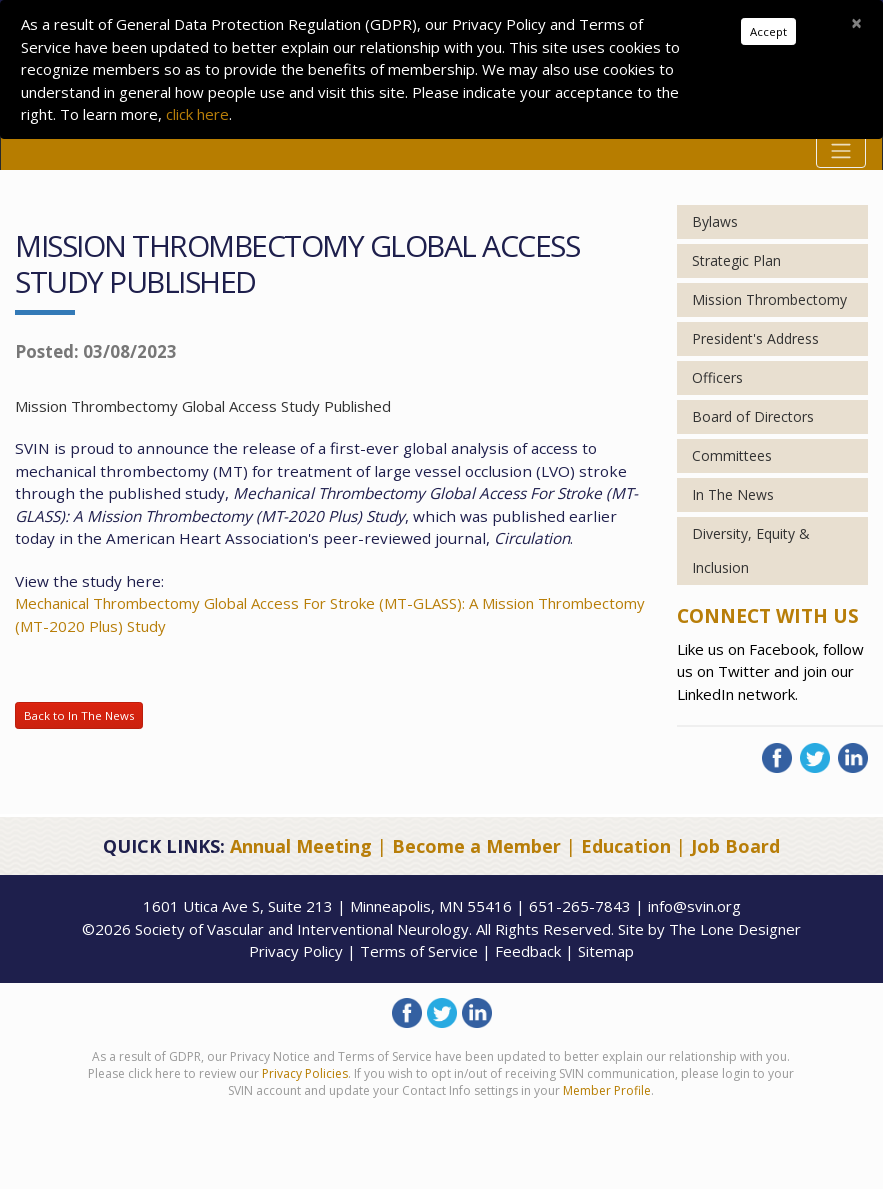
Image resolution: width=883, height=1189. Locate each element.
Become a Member (476, 846)
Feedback (528, 951)
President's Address (755, 338)
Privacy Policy (296, 951)
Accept (768, 31)
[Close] (856, 23)
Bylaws (715, 221)
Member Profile (607, 1090)
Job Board (735, 846)
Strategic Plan (736, 260)
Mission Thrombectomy (769, 299)
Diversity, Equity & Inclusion (751, 550)
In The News (733, 494)
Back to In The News (79, 715)
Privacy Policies (305, 1073)
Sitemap (606, 951)
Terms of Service (419, 951)
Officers (717, 377)
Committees (732, 455)
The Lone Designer (735, 929)
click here (197, 114)
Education (626, 846)
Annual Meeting (301, 846)
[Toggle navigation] (841, 151)
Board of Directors (753, 416)
